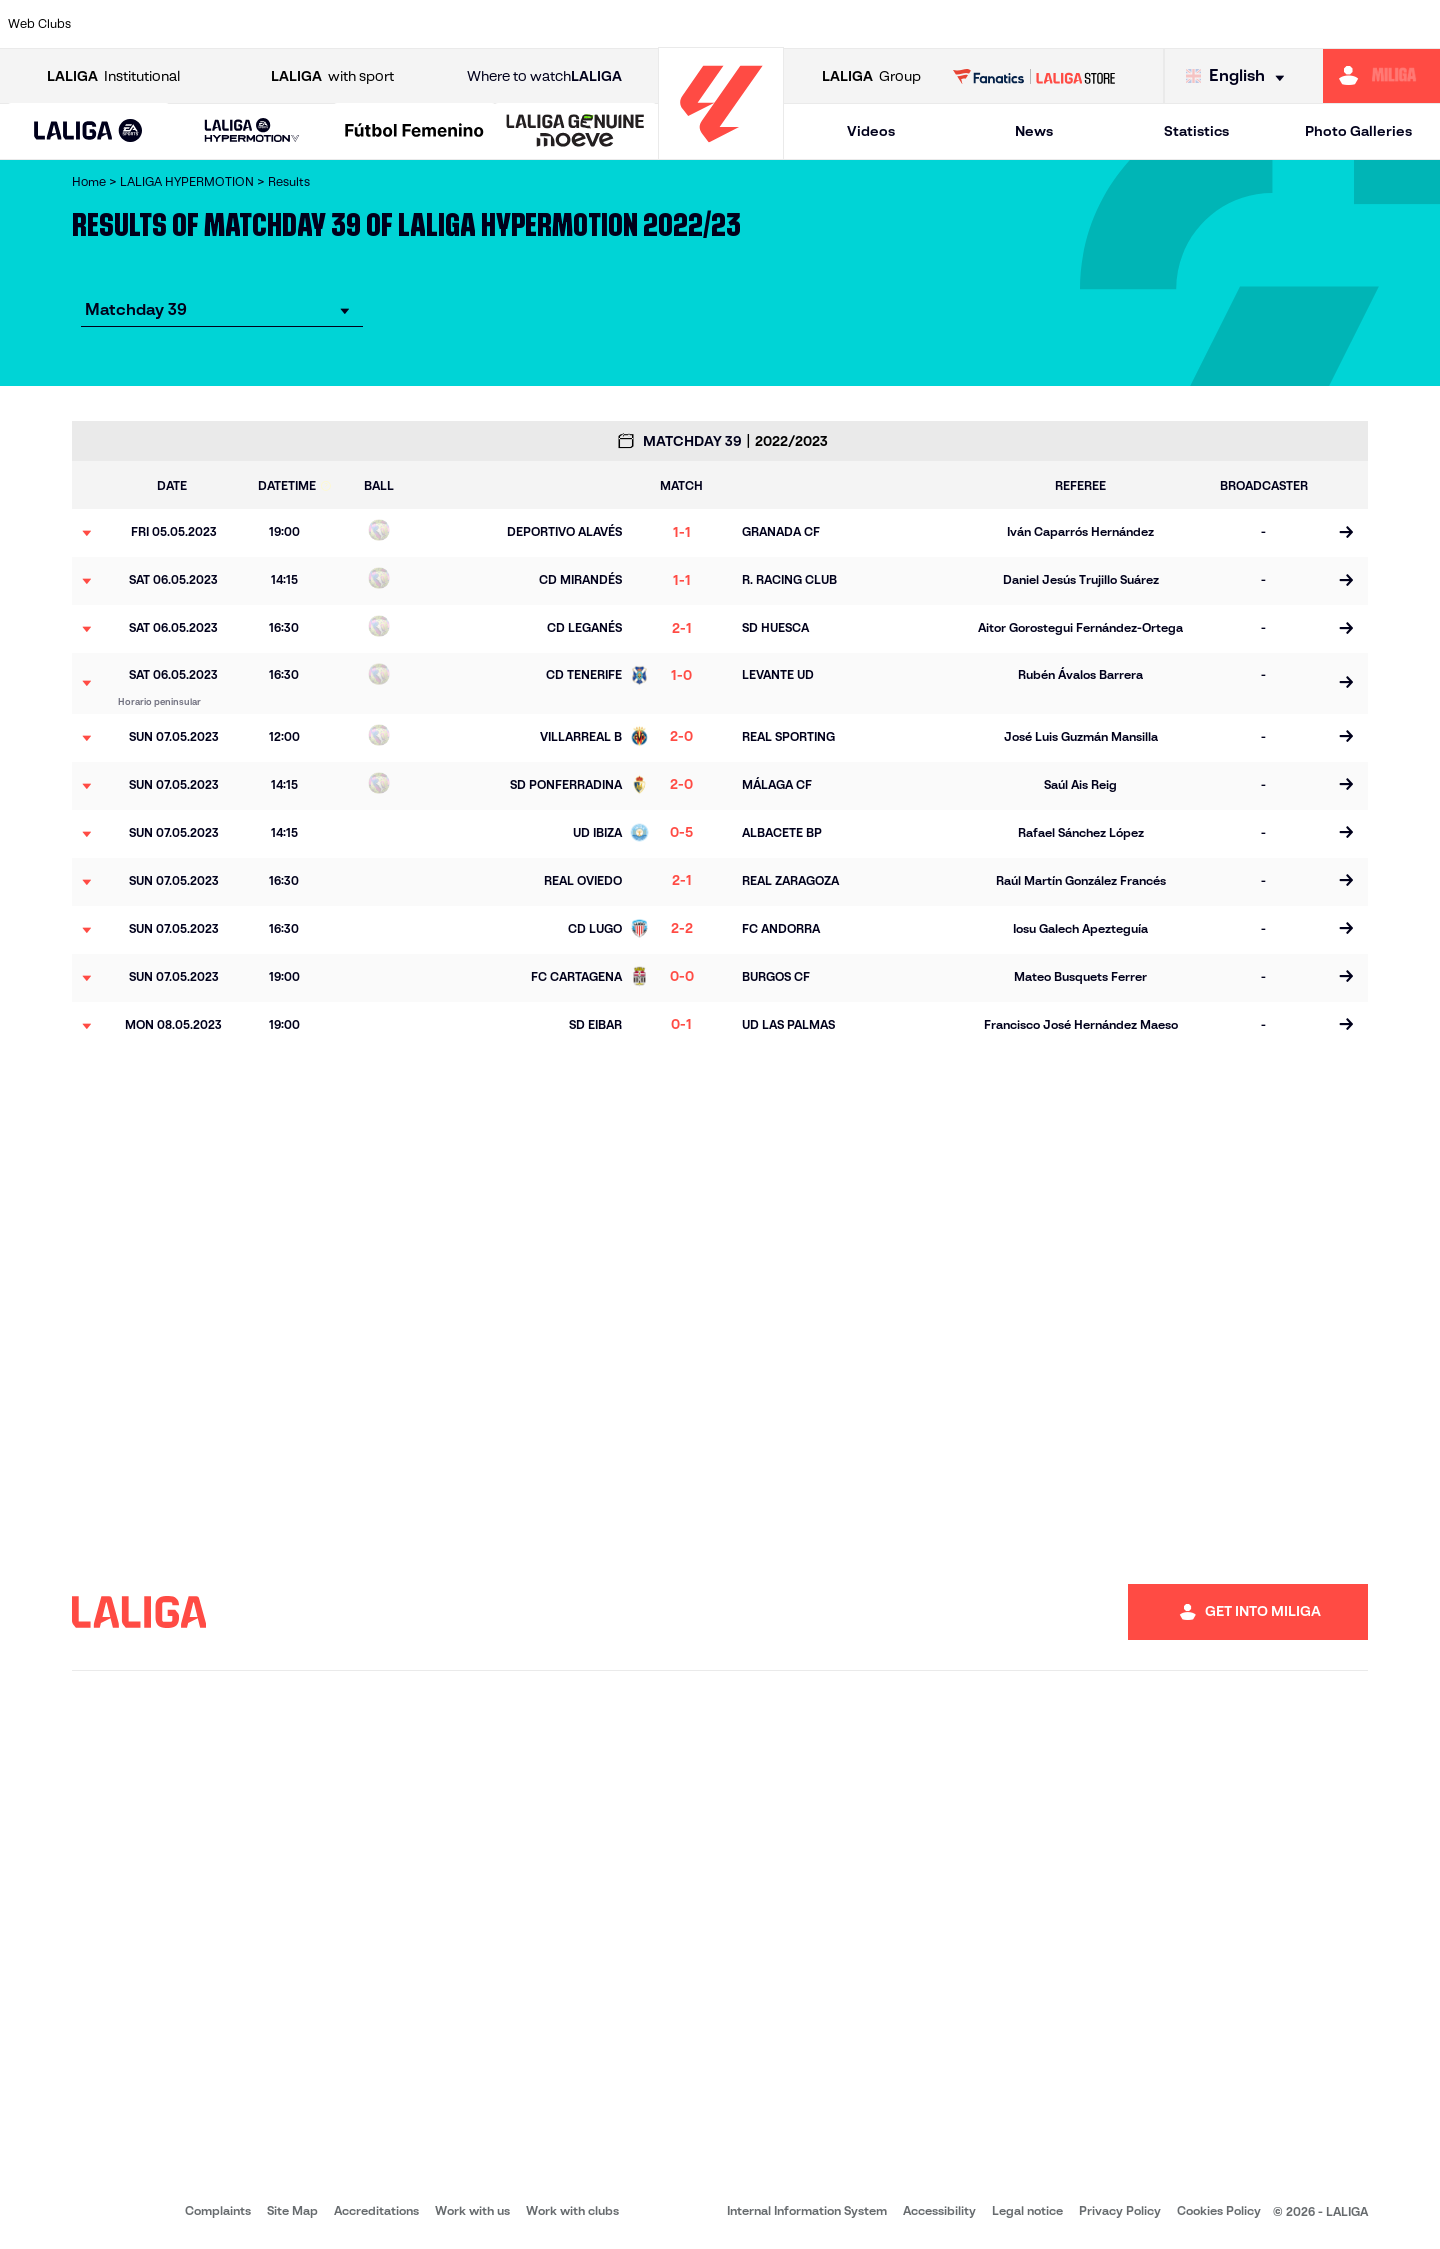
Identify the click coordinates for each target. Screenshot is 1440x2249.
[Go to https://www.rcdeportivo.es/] (984, 24)
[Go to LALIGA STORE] (1034, 76)
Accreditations (376, 2210)
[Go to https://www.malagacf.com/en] (736, 24)
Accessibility (939, 2210)
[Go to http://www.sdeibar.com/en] (1169, 24)
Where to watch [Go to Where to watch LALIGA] (544, 76)
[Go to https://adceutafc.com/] (427, 24)
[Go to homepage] (721, 150)
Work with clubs (572, 2210)
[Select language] (1240, 76)
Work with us (472, 2210)
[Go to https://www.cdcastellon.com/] (365, 24)
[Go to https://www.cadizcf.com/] (303, 24)
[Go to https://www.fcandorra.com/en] (1355, 24)
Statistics (1196, 131)
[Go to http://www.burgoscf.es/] (242, 24)
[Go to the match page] (1345, 533)
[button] (88, 131)
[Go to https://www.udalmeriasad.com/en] (180, 24)
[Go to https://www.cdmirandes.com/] (798, 24)
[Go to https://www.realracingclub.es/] (922, 24)
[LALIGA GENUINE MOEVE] (575, 132)
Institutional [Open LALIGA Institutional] (113, 76)
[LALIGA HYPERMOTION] (251, 131)
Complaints (218, 2210)
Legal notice (1027, 2210)
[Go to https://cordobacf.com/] (613, 24)
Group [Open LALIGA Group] (871, 76)
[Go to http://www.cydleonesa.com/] (551, 24)
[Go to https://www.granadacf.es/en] (675, 24)
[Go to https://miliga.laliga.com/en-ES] (1381, 76)
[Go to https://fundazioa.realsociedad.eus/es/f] (1417, 24)
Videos (871, 131)
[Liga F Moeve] (414, 132)
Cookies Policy (1219, 2210)
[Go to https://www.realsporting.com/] (1046, 24)
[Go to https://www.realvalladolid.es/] (1293, 24)
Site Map (292, 2210)
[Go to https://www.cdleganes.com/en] (489, 24)
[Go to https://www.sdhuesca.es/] (1231, 24)
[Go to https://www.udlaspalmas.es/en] (860, 24)
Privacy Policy (1120, 2210)
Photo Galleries (1358, 131)
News (1034, 131)
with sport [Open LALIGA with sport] (332, 76)
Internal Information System (807, 2210)
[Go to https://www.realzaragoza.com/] (1108, 24)
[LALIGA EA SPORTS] (88, 132)
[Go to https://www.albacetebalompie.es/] (118, 24)
